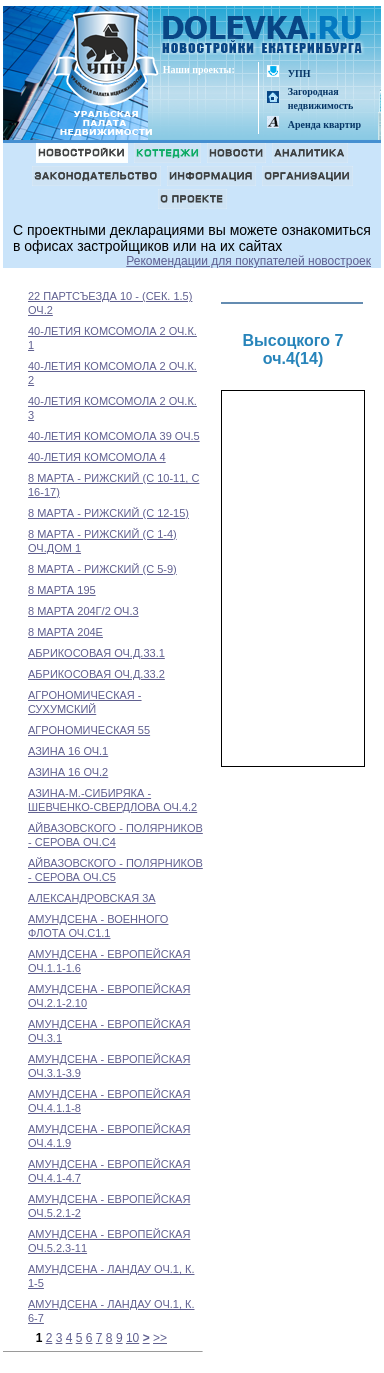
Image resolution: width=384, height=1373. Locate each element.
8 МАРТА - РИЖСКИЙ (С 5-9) (102, 569)
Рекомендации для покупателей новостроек (248, 261)
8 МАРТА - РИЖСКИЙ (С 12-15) (108, 513)
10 (132, 1338)
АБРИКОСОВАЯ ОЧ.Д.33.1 (96, 653)
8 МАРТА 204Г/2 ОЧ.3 (83, 611)
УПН (299, 73)
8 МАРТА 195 (62, 590)
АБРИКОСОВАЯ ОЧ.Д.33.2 (96, 674)
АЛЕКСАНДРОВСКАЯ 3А (92, 898)
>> (160, 1338)
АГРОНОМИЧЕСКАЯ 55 (89, 730)
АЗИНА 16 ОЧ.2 (68, 772)
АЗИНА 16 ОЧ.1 (68, 751)
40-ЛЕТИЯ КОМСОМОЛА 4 (97, 457)
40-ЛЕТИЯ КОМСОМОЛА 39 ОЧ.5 (114, 436)
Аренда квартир (324, 124)
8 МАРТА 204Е (65, 632)
